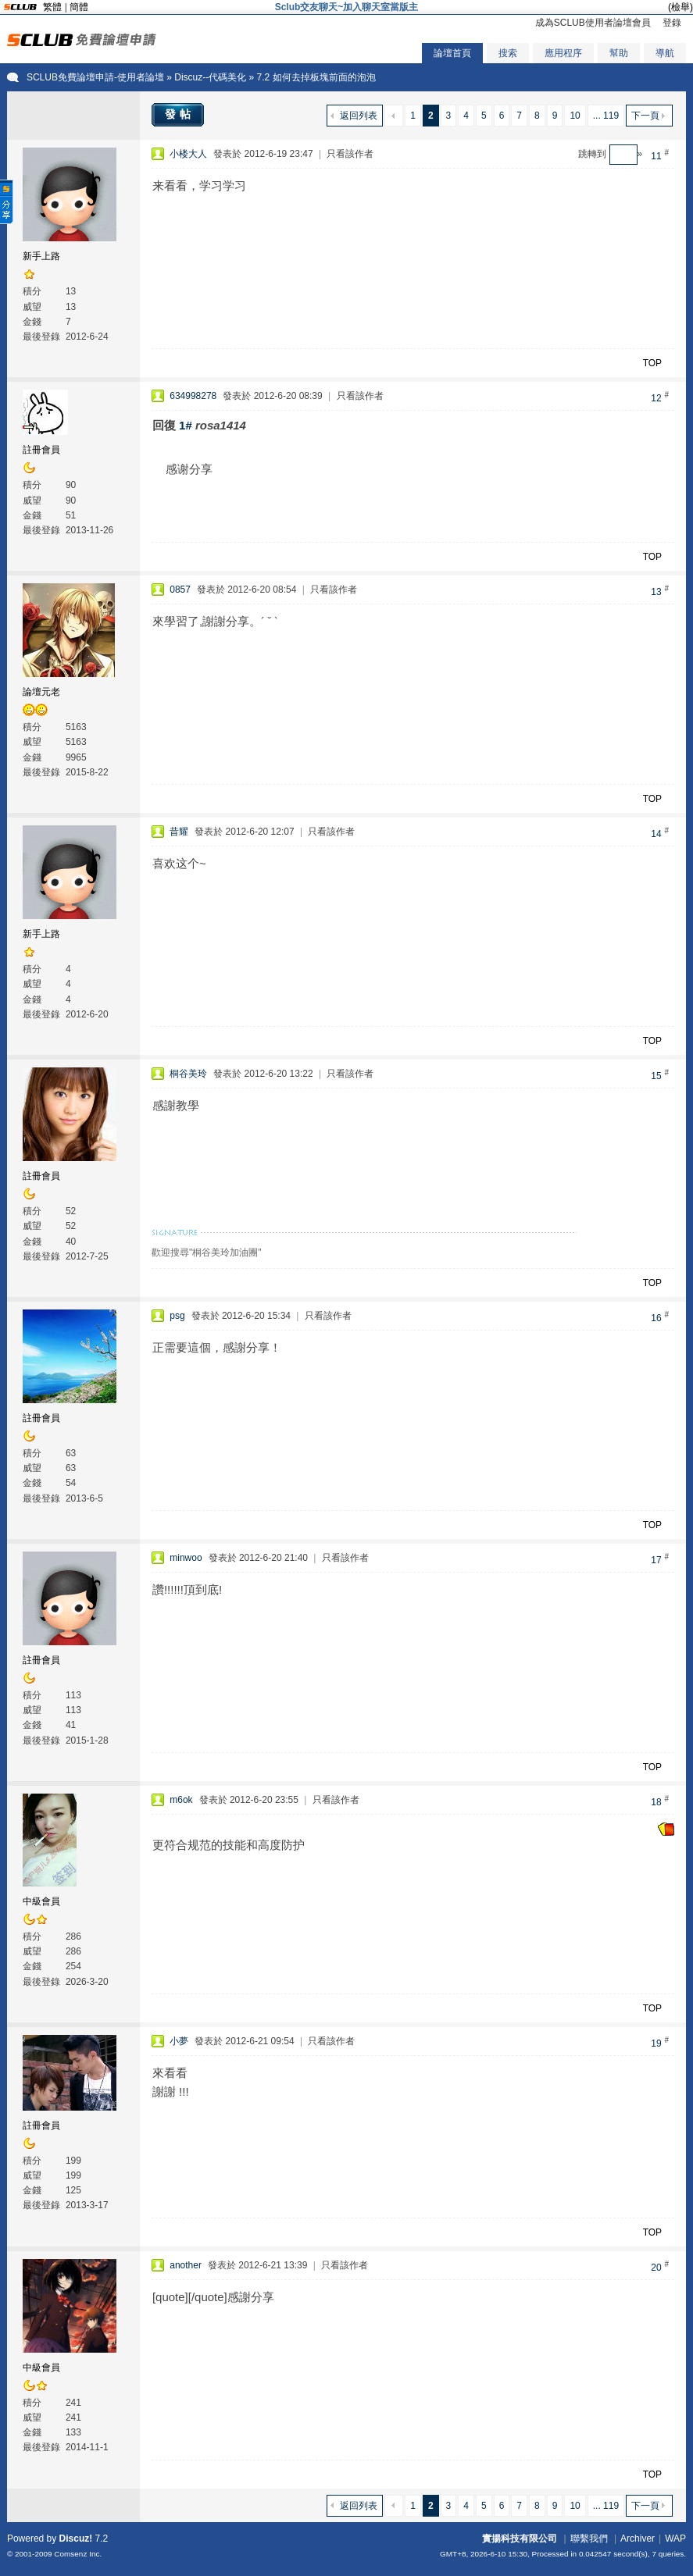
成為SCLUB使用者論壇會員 (593, 22)
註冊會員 (41, 449)
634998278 (193, 395)
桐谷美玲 (188, 1073)
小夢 (179, 2041)
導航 (664, 53)
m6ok (181, 1799)
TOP (652, 363)
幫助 (618, 53)
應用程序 (563, 53)
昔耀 (179, 831)
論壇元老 (41, 691)
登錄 (672, 22)
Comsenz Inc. (78, 2553)
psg (177, 1315)
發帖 (180, 114)
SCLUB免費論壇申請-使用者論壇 (95, 77)
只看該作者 (350, 153)
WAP (675, 2538)
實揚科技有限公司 (519, 2538)
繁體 (52, 7)
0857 (180, 589)
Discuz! (76, 2538)
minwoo (186, 1557)
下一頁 (645, 115)
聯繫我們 (589, 2538)
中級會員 (41, 1901)
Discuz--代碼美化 (210, 77)
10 (575, 115)
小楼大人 (188, 153)
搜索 (507, 53)
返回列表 (358, 115)
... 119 (606, 115)
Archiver (637, 2538)
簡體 (79, 7)
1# (185, 425)
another (186, 2265)
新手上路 (41, 256)
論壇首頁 (452, 53)
